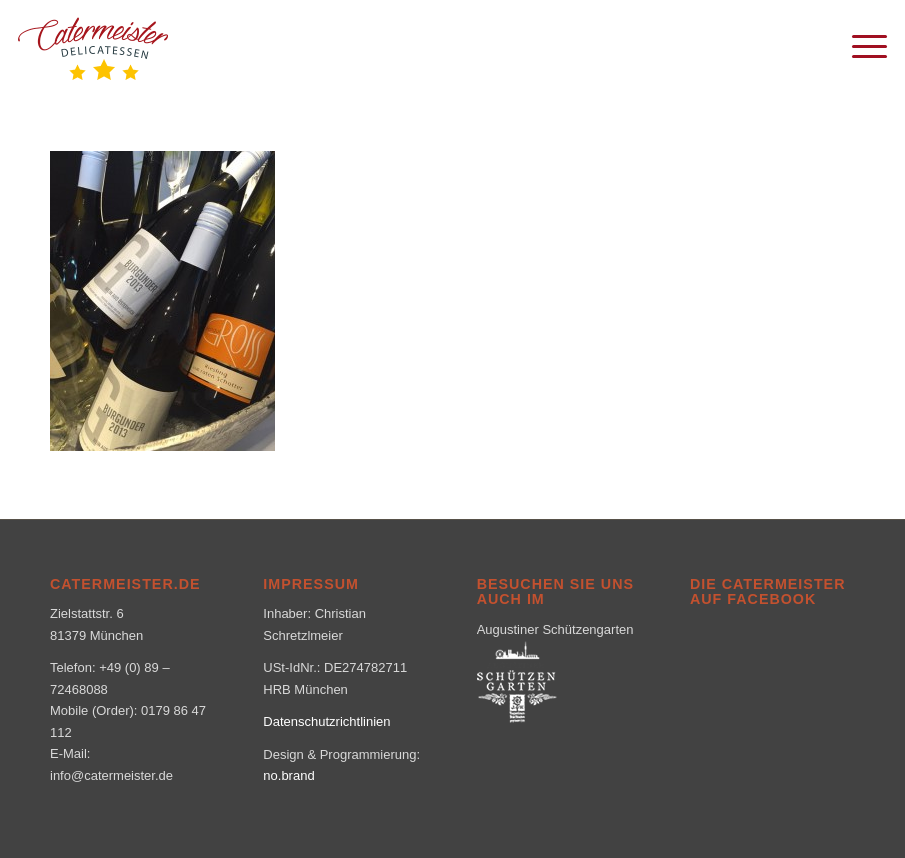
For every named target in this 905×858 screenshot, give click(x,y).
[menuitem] (859, 45)
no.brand (288, 775)
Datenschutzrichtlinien (326, 721)
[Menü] (859, 45)
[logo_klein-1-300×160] (93, 45)
